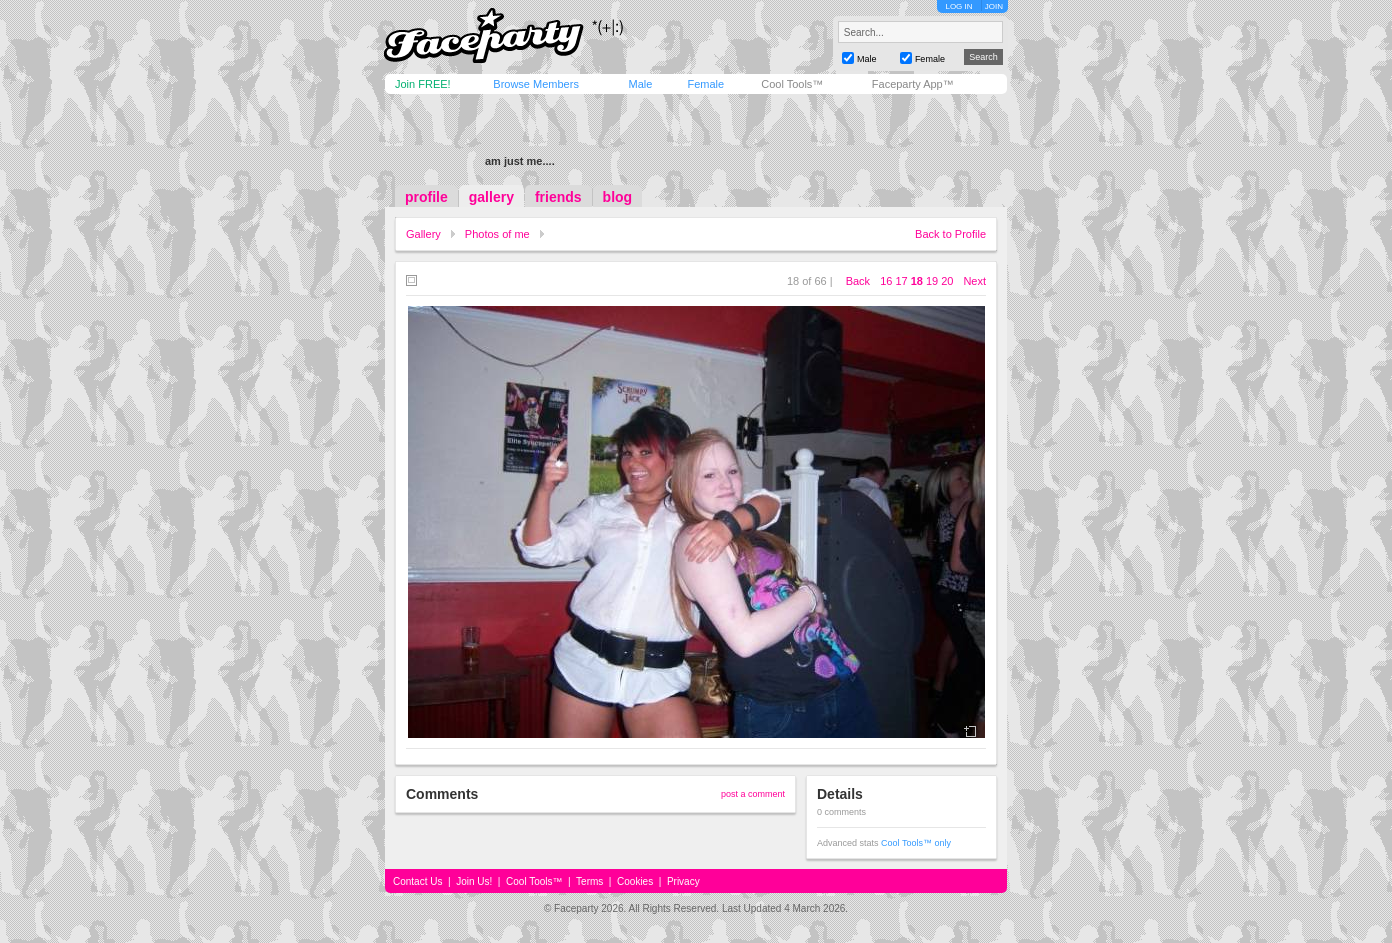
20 (947, 281)
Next (974, 281)
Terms (589, 881)
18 (917, 281)
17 (901, 281)
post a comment (753, 794)
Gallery (423, 234)
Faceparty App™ (913, 84)
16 (886, 281)
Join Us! (474, 881)
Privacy (683, 881)
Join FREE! (423, 84)
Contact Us (417, 881)
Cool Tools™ (792, 84)
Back (858, 281)
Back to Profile (950, 234)
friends (558, 197)
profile (426, 197)
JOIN (994, 6)
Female (705, 84)
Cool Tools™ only (916, 843)
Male (640, 84)
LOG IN (958, 6)
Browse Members (536, 84)
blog (618, 197)
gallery (491, 197)
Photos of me (497, 234)
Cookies (635, 881)
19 (932, 281)
